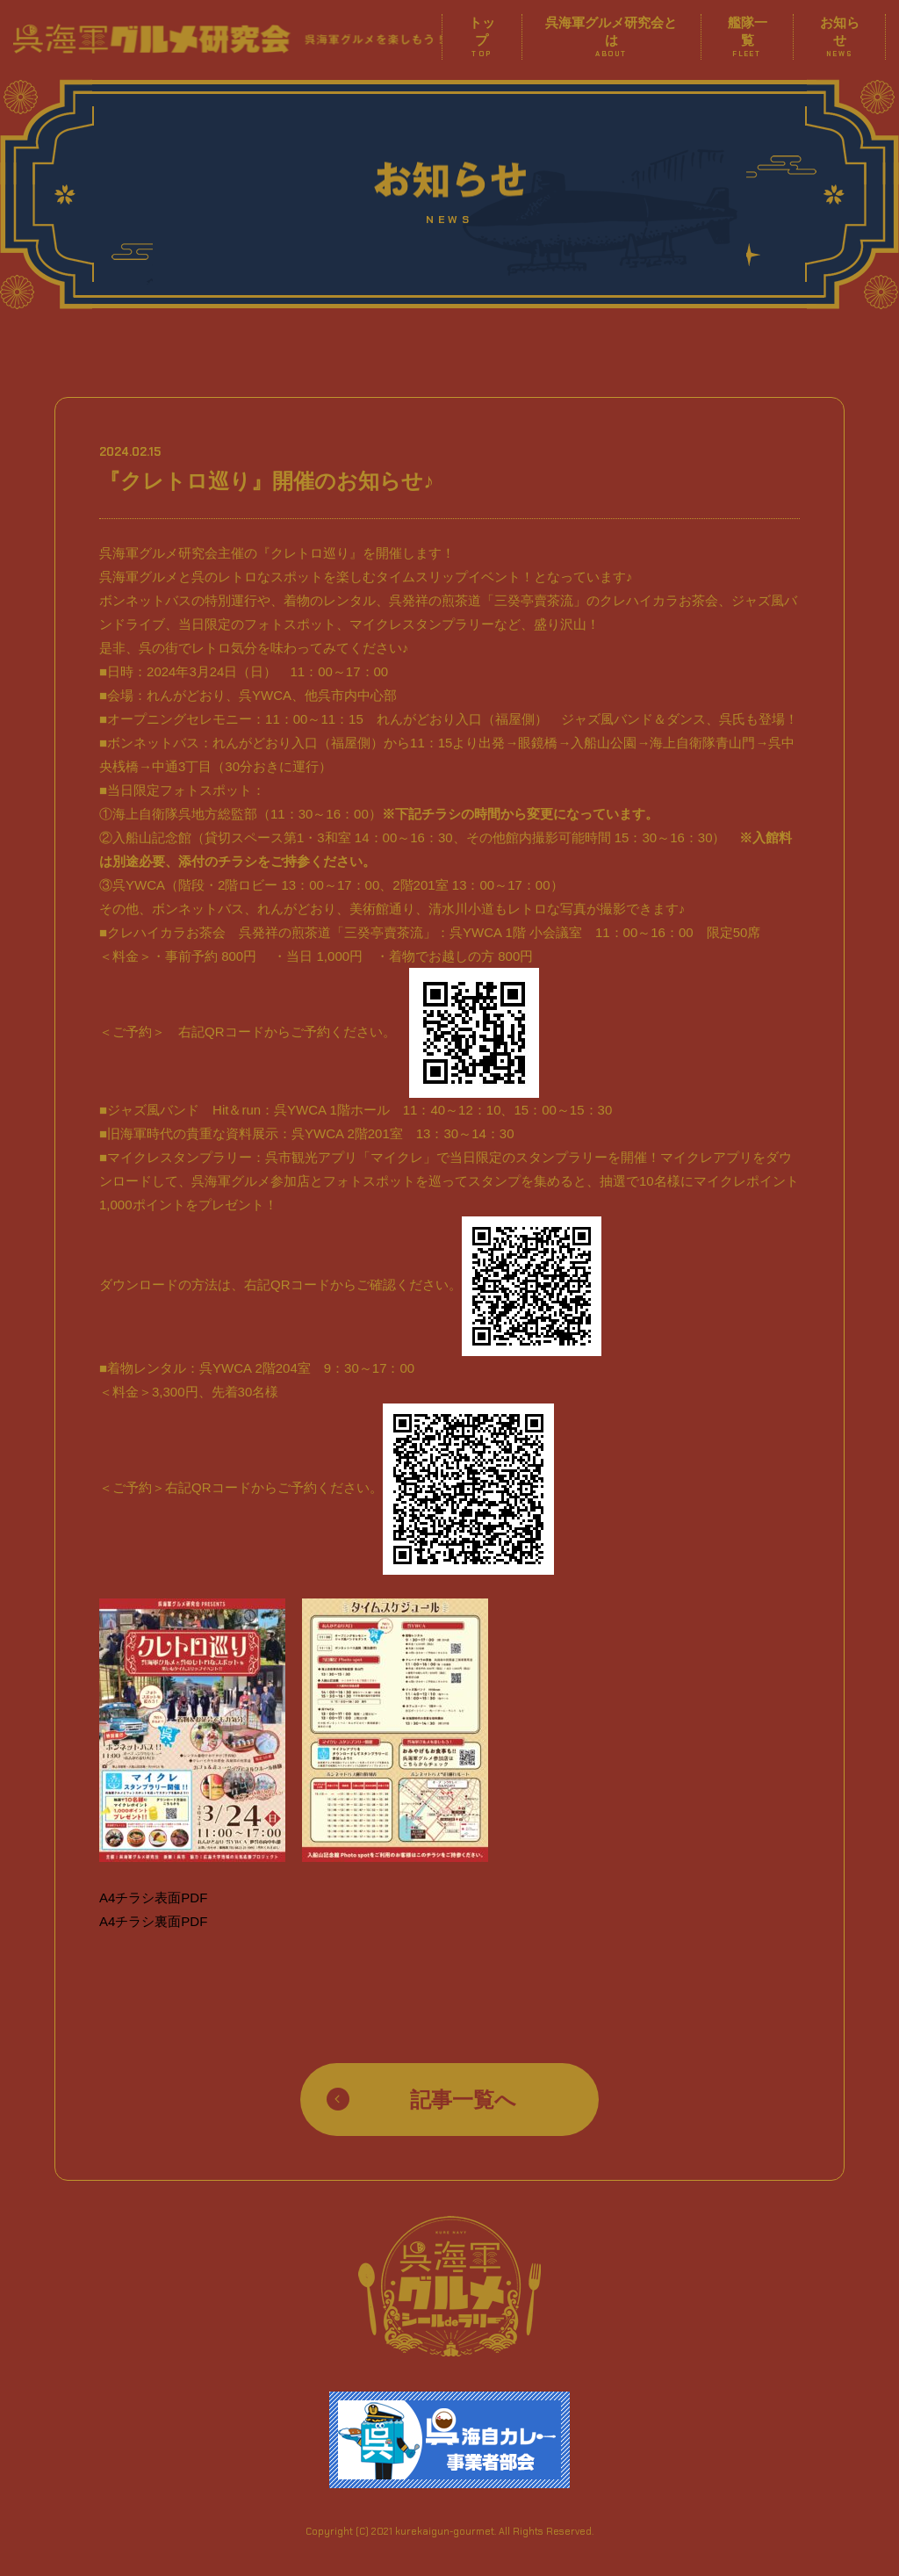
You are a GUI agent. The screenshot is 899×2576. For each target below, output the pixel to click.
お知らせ (839, 37)
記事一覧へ (463, 2099)
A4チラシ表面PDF (153, 1897)
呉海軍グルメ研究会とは (611, 37)
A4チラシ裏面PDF (153, 1921)
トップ (482, 37)
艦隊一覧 (747, 37)
